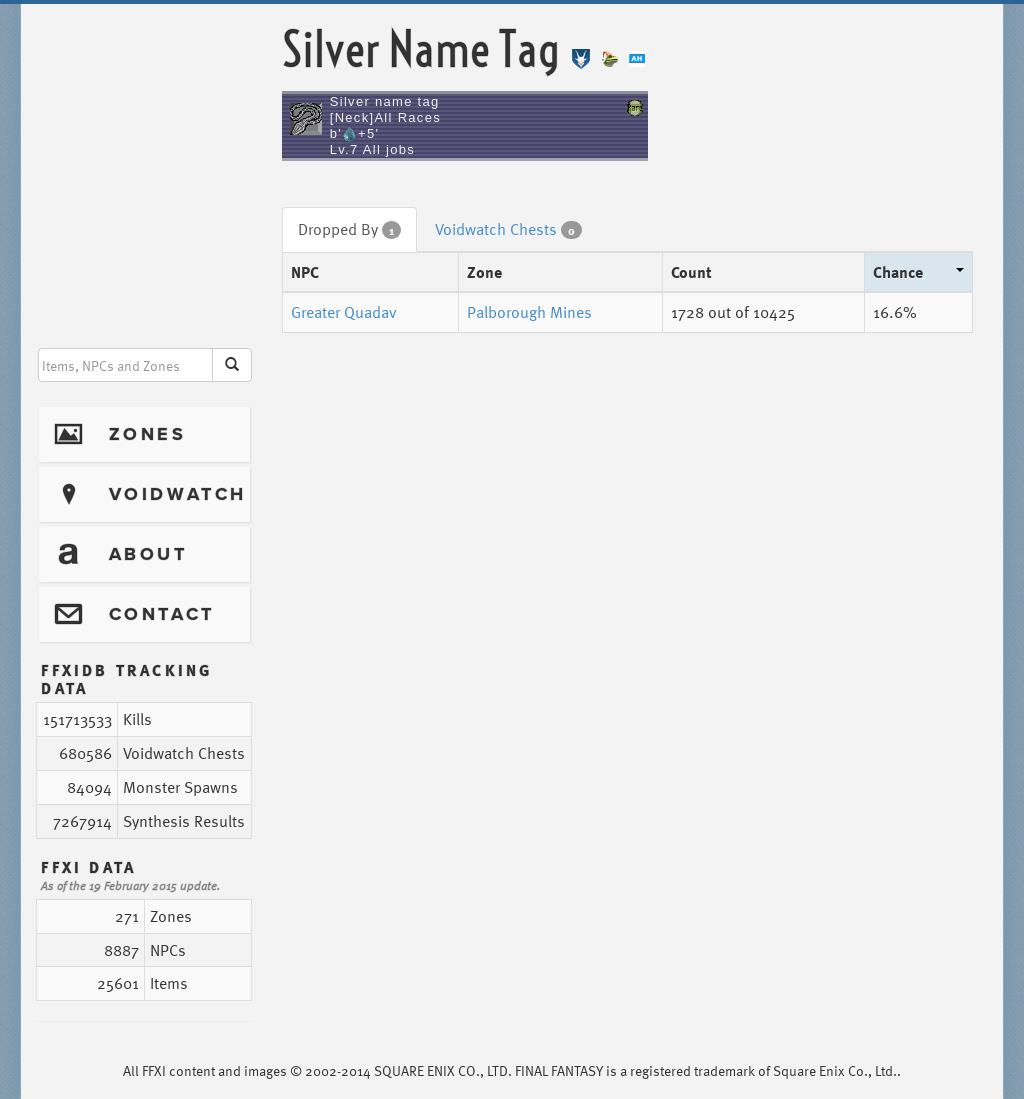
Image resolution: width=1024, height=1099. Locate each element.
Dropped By (349, 229)
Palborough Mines (529, 312)
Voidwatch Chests (508, 229)
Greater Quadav (344, 312)
